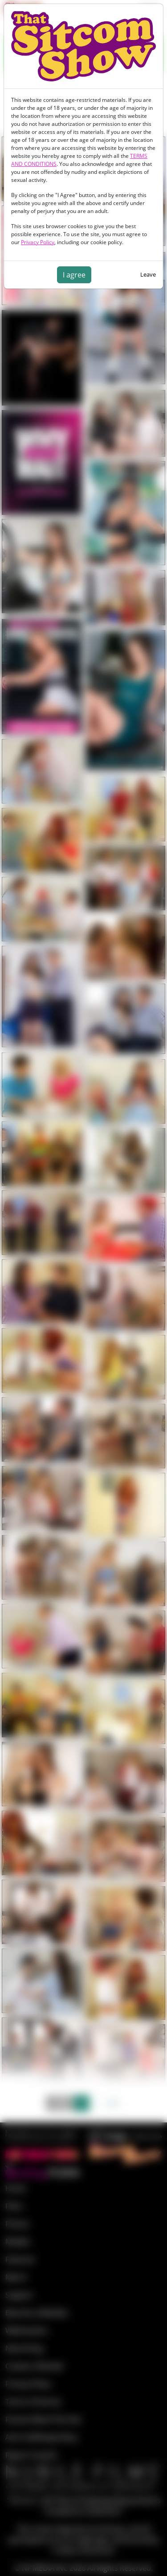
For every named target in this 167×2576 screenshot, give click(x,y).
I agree (74, 275)
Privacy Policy (37, 242)
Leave (148, 274)
